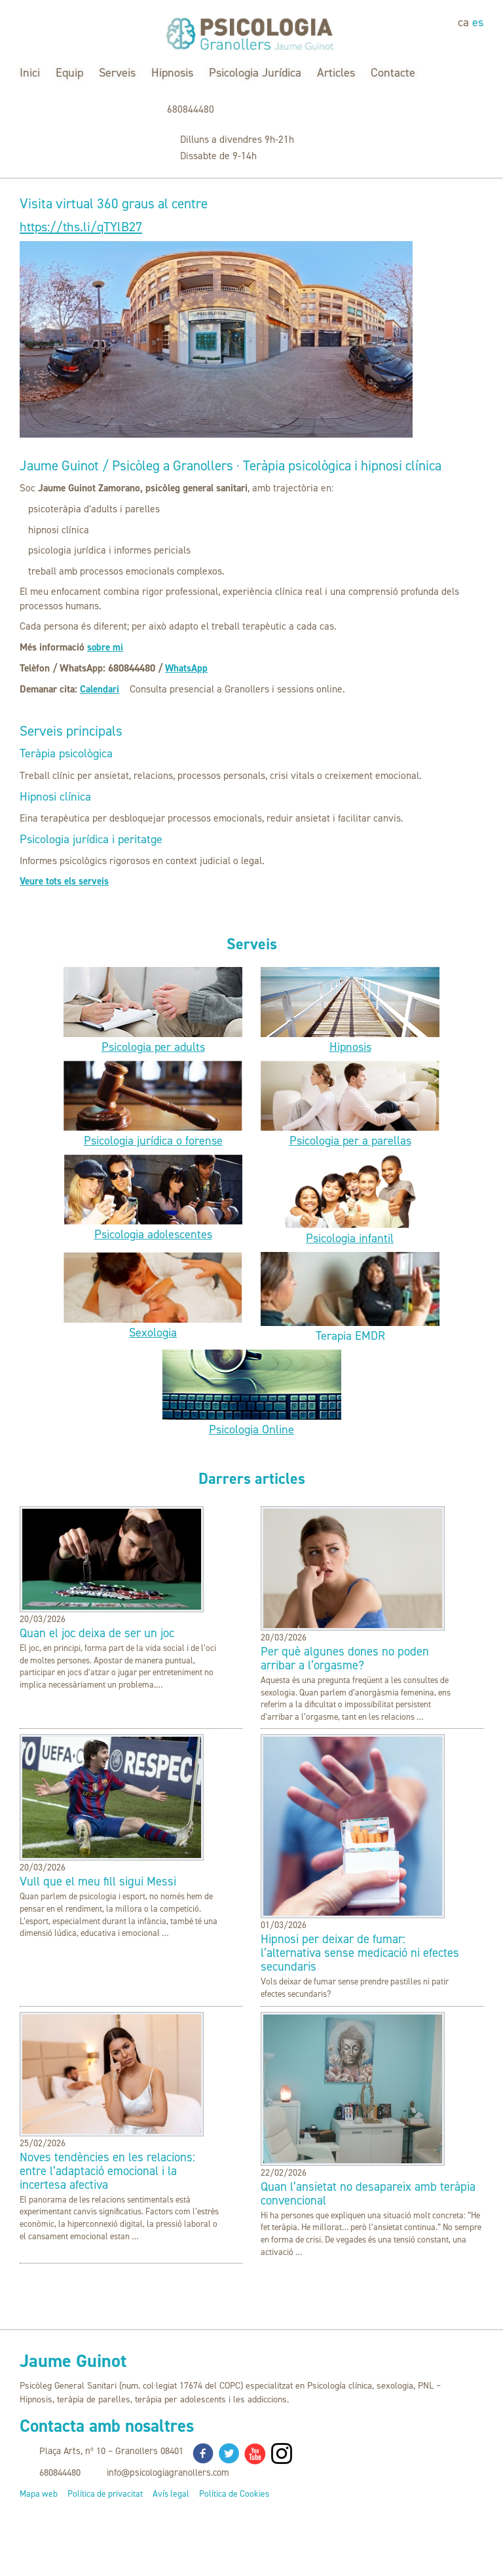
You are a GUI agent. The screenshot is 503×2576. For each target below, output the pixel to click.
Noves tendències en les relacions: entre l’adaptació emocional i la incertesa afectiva (107, 2171)
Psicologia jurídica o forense (153, 1140)
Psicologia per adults (153, 1047)
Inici (30, 73)
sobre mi (105, 647)
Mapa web (39, 2494)
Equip (69, 73)
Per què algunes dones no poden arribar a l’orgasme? (345, 1659)
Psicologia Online (251, 1429)
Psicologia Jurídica (255, 73)
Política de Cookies (234, 2494)
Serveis (117, 73)
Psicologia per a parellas (350, 1140)
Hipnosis (172, 73)
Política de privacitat (105, 2494)
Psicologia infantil (350, 1238)
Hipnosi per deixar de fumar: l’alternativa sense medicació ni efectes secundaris (360, 1953)
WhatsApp (186, 668)
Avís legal (171, 2494)
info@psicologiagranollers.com (168, 2472)
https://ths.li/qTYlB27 (85, 227)
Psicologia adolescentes (153, 1234)
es (477, 22)
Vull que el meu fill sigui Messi (98, 1882)
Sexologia (153, 1332)
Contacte (393, 73)
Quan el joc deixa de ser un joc (97, 1633)
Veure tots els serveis (64, 881)
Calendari (99, 689)
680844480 (190, 109)
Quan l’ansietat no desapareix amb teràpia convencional (368, 2193)
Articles (336, 73)
